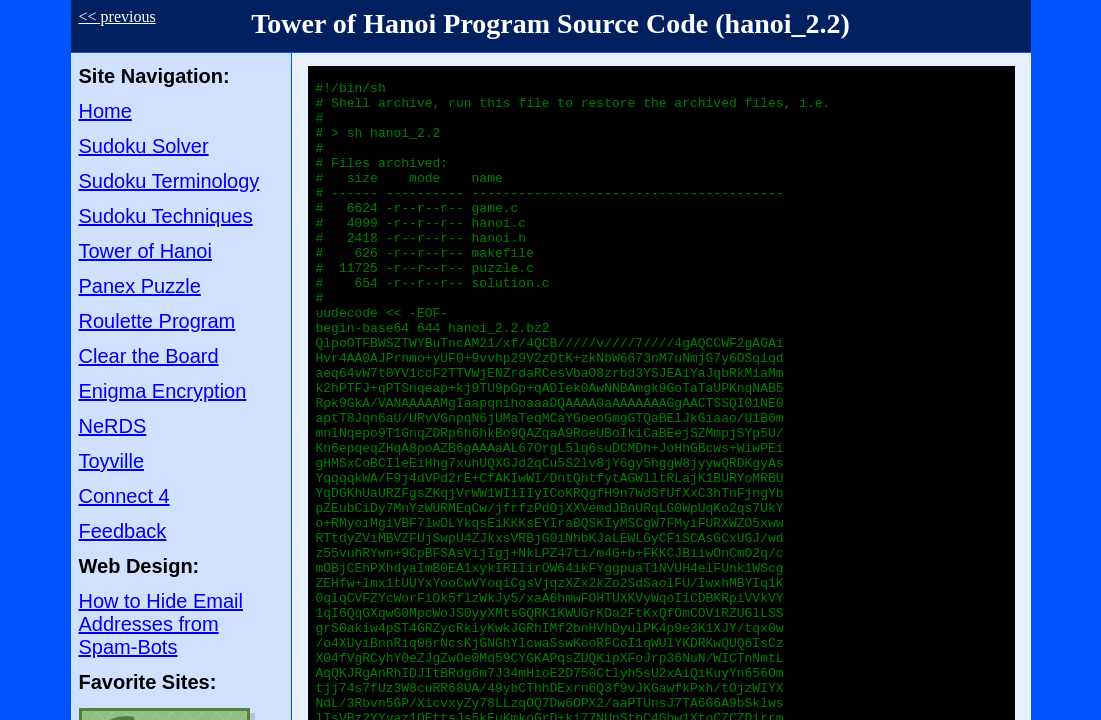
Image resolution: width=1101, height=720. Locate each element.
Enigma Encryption (163, 391)
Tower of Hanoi (145, 251)
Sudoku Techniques (166, 216)
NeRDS (113, 426)
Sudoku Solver (144, 146)
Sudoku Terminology (169, 181)
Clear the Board (149, 356)
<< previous (117, 16)
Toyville (112, 461)
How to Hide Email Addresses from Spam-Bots (161, 624)
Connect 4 (124, 496)
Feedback (123, 531)
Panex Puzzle (140, 286)
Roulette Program (157, 321)
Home (105, 111)
